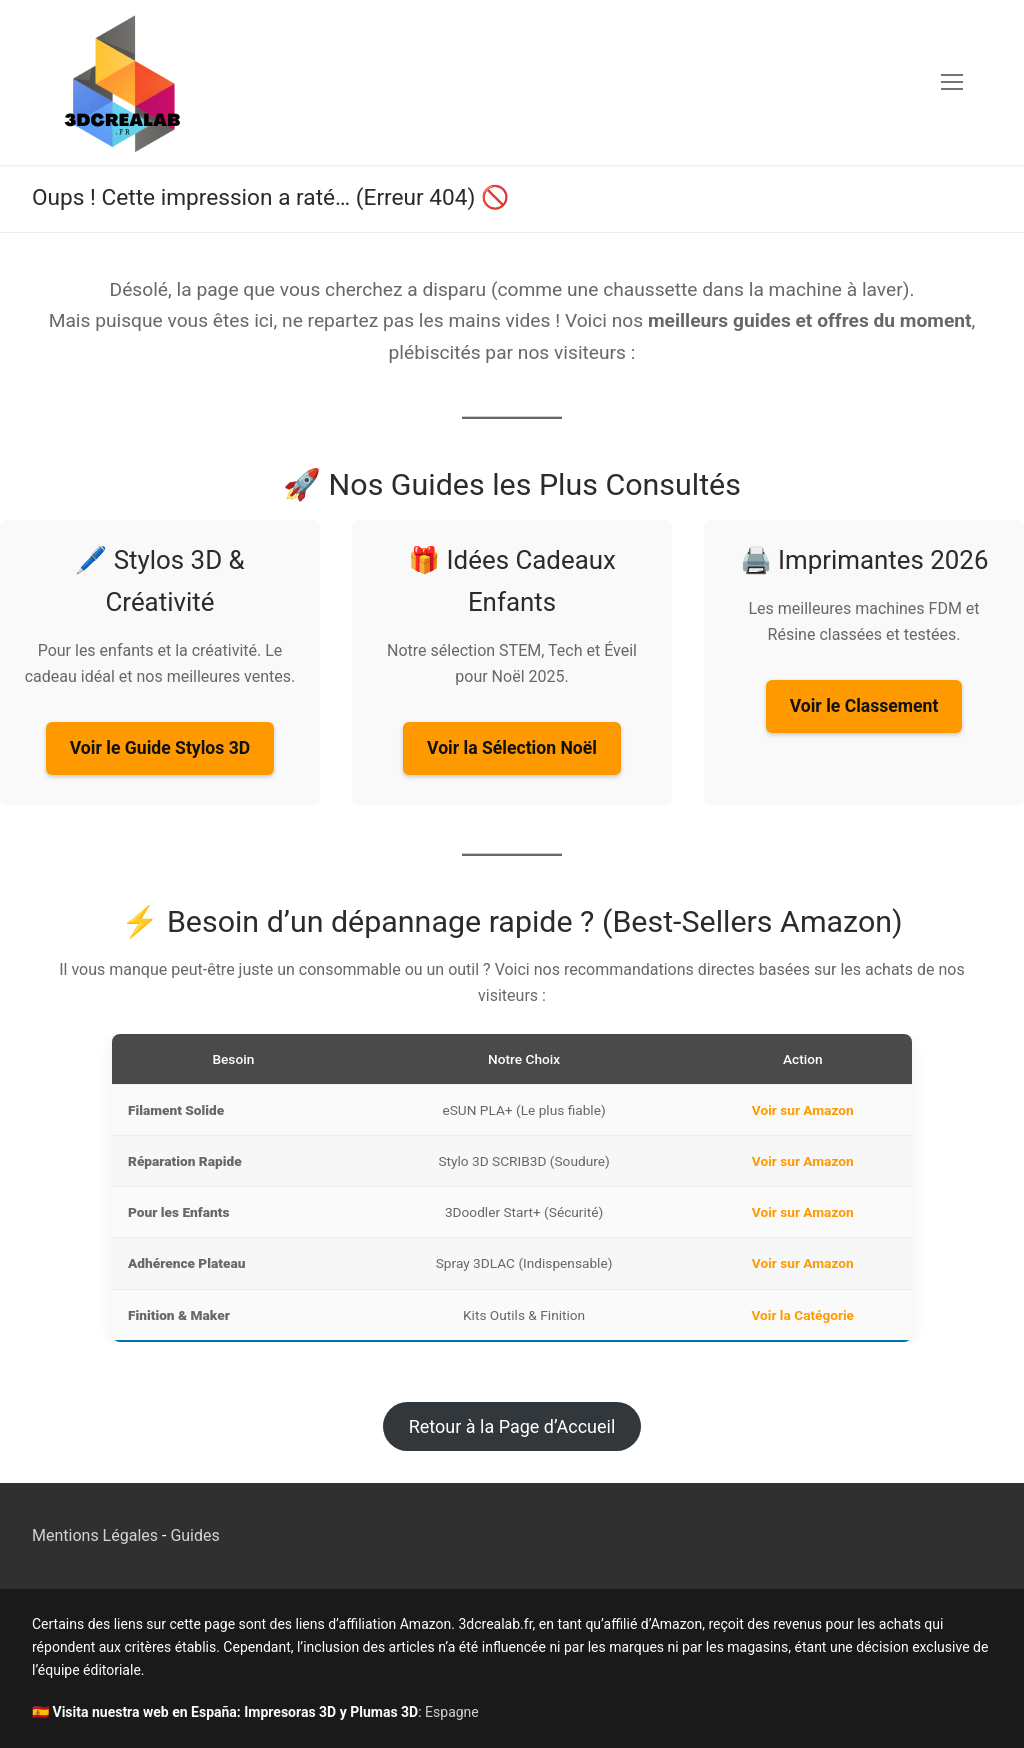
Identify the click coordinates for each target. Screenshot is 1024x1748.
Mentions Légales (95, 1535)
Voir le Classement (864, 706)
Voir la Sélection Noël (512, 748)
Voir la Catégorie (803, 1315)
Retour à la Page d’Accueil (512, 1426)
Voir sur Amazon (803, 1110)
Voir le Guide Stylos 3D (160, 748)
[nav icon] (952, 83)
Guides (194, 1535)
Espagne (452, 1712)
